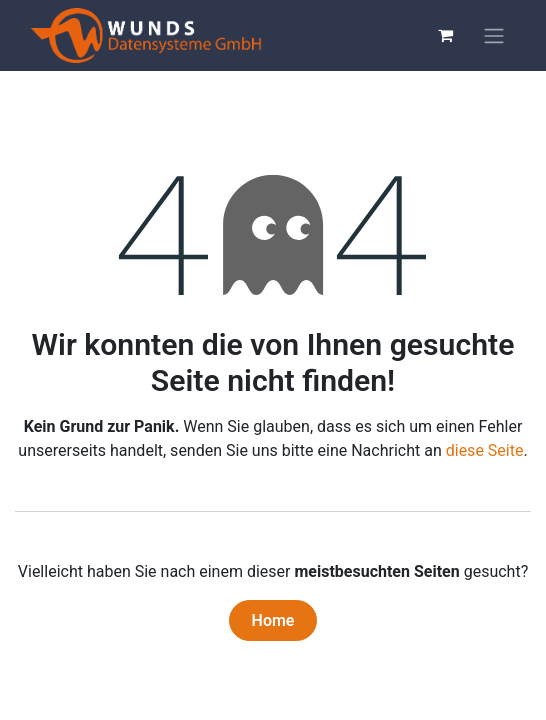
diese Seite (485, 450)
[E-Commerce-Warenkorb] (445, 35)
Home (273, 620)
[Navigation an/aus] (494, 35)
